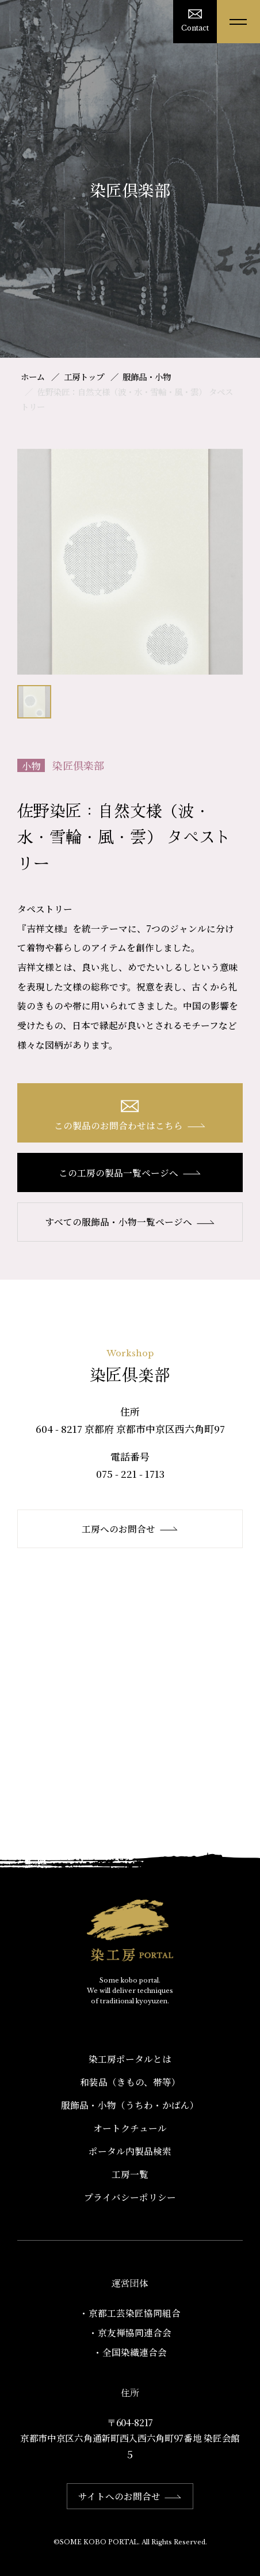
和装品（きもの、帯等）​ (130, 2081)
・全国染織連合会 (130, 2352)
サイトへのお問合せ (130, 2496)
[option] (130, 562)
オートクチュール (130, 2127)
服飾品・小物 (147, 376)
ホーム (33, 376)
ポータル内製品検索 (130, 2150)
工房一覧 (130, 2174)
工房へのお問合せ (130, 1528)
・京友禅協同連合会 (130, 2332)
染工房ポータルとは (130, 2058)
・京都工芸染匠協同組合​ (130, 2312)
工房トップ (84, 376)
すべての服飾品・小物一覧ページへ (130, 1221)
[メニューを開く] (238, 21)
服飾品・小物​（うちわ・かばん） (130, 2104)
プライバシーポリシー (130, 2197)
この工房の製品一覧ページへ (130, 1172)
